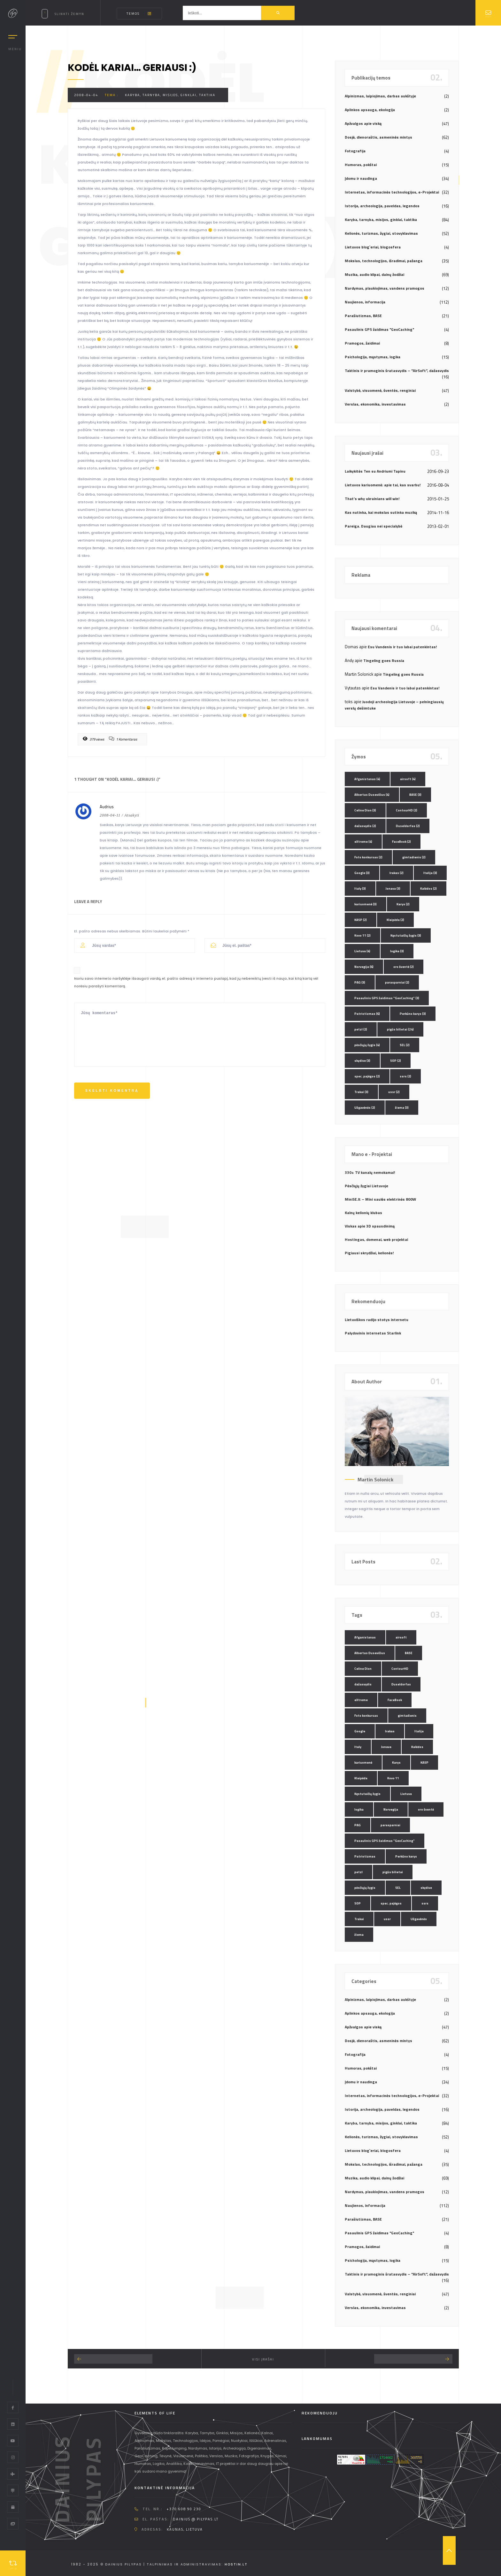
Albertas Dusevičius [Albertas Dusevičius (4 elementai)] (371, 794)
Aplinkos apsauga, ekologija (370, 110)
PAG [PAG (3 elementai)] (359, 982)
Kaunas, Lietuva (185, 2529)
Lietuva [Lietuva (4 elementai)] (362, 951)
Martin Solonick (375, 1479)
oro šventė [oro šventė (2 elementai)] (403, 966)
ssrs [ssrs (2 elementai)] (405, 1076)
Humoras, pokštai (361, 165)
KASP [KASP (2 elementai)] (360, 919)
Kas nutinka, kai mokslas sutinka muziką (381, 512)
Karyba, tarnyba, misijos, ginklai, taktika (170, 95)
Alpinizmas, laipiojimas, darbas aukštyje (380, 96)
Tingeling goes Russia (383, 660)
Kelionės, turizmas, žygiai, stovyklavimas (381, 233)
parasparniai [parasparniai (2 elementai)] (397, 982)
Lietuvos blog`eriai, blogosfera (373, 247)
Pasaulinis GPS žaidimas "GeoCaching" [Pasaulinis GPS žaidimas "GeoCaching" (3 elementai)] (386, 998)
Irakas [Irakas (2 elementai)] (396, 872)
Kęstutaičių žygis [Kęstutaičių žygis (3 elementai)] (405, 935)
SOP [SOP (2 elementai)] (395, 1060)
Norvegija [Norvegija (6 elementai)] (364, 966)
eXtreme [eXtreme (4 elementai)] (363, 841)
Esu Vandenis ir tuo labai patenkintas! (402, 647)
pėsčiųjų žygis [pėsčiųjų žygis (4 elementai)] (367, 1045)
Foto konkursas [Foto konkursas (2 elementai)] (368, 857)
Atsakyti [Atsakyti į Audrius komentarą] (131, 815)
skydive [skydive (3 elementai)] (362, 1060)
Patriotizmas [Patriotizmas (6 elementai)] (367, 1013)
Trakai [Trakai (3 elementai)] (361, 1092)
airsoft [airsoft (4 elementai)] (408, 779)
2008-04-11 (110, 815)
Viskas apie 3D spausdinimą (370, 1226)
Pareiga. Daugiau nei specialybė (373, 526)
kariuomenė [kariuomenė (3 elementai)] (365, 904)
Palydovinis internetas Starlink (373, 1333)
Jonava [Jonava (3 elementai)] (393, 888)
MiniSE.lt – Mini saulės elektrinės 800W (380, 1199)
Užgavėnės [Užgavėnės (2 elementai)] (364, 1107)
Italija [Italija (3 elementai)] (430, 872)
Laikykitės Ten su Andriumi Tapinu (375, 471)
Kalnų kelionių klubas (363, 1213)
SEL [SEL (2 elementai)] (405, 1045)
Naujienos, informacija (365, 302)
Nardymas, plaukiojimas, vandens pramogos (384, 288)
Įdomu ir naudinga (361, 178)
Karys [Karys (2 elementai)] (403, 904)
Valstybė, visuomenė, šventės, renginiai (380, 390)
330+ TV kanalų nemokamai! (370, 1172)
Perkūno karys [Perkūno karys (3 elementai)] (413, 1013)
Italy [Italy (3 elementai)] (360, 888)
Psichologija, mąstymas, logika (372, 357)
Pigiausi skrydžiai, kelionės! (369, 1253)
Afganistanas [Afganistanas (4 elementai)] (367, 779)
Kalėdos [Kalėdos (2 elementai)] (428, 888)
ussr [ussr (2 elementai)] (394, 1092)
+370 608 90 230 (183, 2508)
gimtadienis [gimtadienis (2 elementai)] (414, 857)
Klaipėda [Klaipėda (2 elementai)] (395, 919)
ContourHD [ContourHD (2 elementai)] (406, 810)
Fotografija (355, 151)
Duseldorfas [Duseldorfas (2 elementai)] (408, 826)
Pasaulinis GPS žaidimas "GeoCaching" (379, 329)
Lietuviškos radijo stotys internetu (376, 1320)
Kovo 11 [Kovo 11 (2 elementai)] (362, 935)
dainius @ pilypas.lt (196, 2519)
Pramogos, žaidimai (362, 343)
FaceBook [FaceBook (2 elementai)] (401, 841)
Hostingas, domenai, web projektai (376, 1239)
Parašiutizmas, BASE (363, 316)
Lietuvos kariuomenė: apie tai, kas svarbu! (382, 485)
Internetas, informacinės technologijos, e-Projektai (392, 192)
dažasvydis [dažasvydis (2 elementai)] (365, 826)
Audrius (107, 806)
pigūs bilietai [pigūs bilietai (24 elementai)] (400, 1029)
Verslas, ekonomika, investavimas (375, 404)
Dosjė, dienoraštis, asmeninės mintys (378, 137)
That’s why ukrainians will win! (372, 499)
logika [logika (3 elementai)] (397, 951)
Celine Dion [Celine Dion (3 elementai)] (365, 810)
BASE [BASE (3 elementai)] (415, 794)
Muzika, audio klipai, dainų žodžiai (374, 274)
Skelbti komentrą (112, 1090)
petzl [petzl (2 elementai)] (360, 1029)
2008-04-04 (86, 95)
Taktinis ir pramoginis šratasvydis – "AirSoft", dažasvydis (397, 371)
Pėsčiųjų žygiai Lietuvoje (366, 1186)
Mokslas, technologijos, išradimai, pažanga (383, 261)
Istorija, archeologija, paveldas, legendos (382, 206)
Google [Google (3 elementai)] (362, 872)
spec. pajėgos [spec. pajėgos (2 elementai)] (367, 1076)
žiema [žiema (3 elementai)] (402, 1107)
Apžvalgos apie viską (363, 123)
